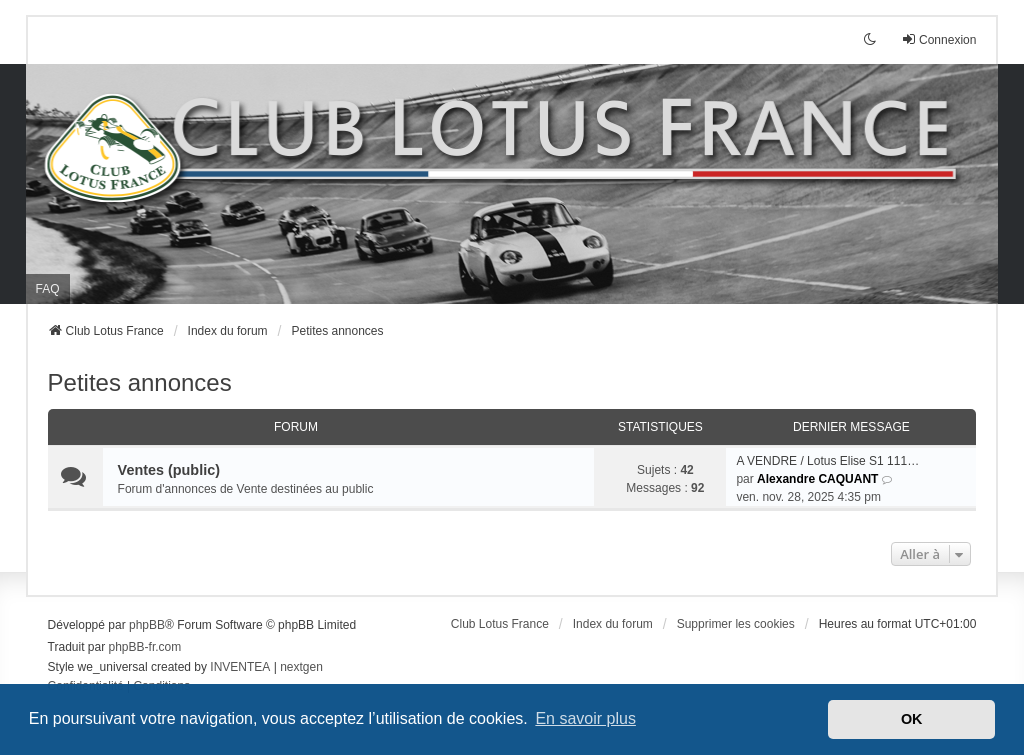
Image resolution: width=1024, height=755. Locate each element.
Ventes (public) (169, 470)
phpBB (147, 625)
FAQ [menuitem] (48, 289)
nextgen (301, 667)
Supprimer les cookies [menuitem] (736, 624)
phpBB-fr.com (145, 647)
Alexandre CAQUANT (817, 479)
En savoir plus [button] (585, 718)
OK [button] (912, 719)
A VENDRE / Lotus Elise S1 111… (827, 461)
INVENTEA (240, 667)
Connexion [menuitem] (938, 39)
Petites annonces (140, 382)
